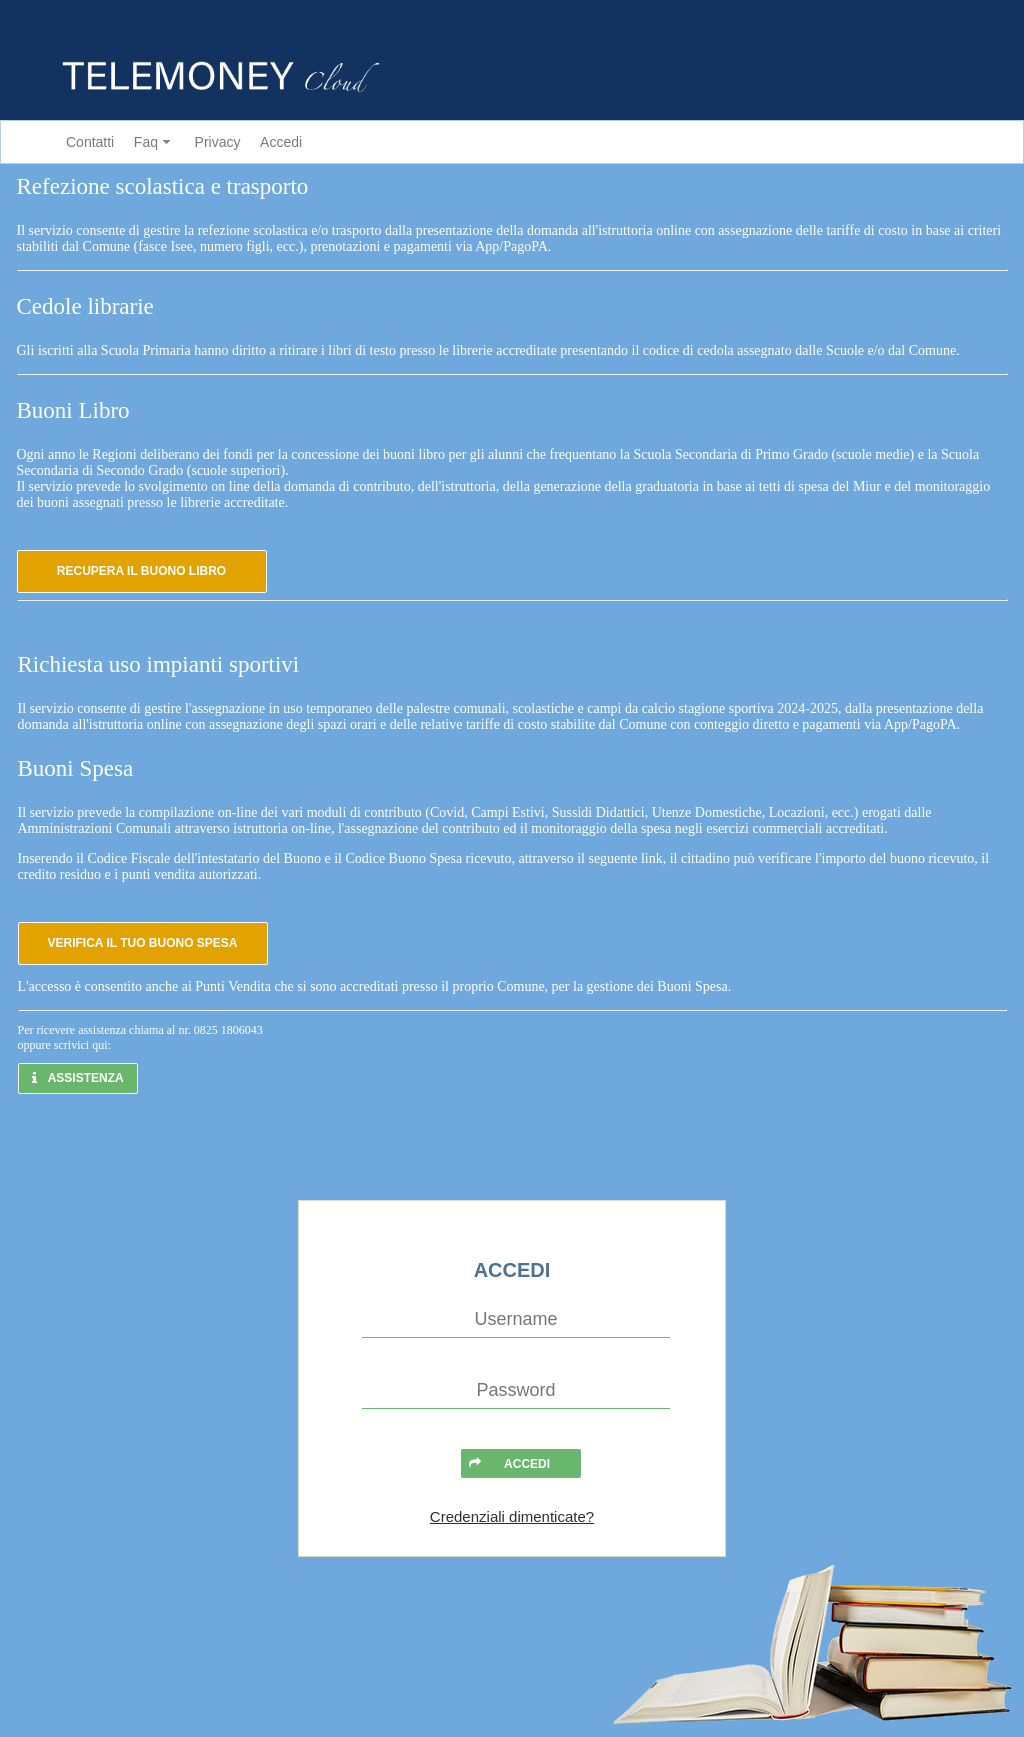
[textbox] (516, 1320)
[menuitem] (86, 142)
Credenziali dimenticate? (512, 1516)
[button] (142, 571)
